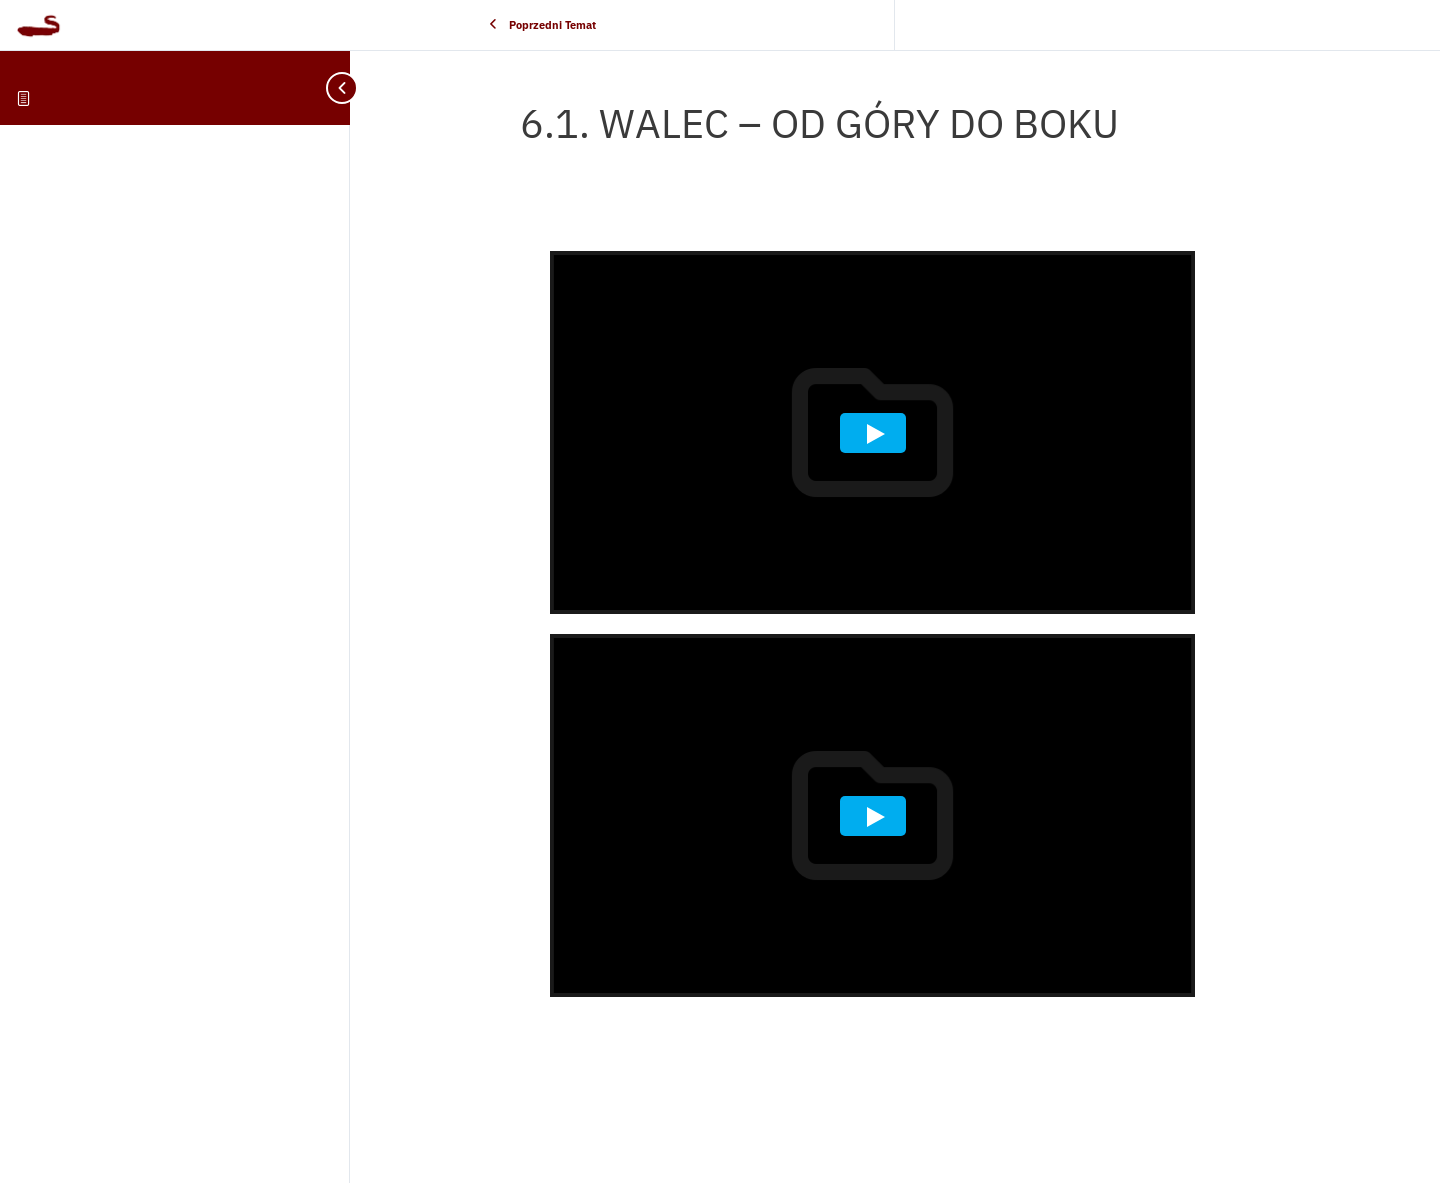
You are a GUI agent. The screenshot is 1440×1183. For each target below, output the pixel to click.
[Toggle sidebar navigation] (330, 87)
